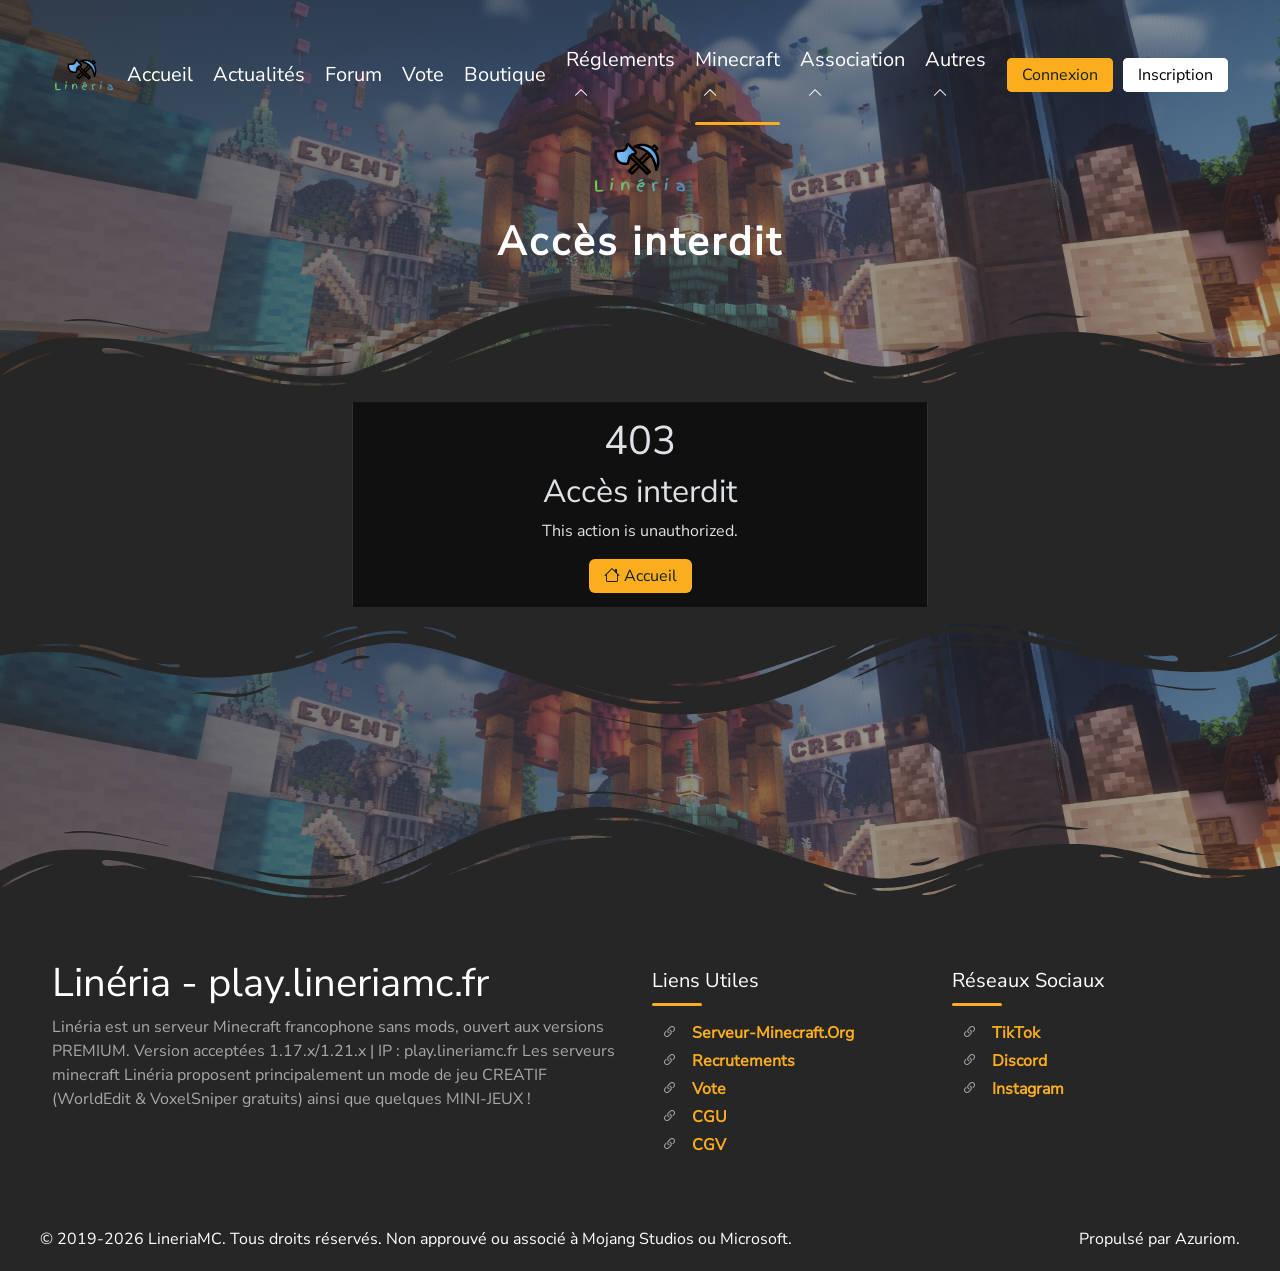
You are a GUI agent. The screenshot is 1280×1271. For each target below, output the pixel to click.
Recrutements (728, 1061)
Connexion (1060, 75)
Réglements (620, 74)
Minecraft (737, 74)
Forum (353, 74)
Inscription (1175, 75)
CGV (694, 1145)
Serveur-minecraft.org (758, 1033)
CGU (694, 1117)
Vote (423, 74)
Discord (1004, 1061)
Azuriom (1205, 1239)
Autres (955, 74)
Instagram (1013, 1089)
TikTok (1001, 1033)
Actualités (259, 74)
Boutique (505, 74)
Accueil (160, 74)
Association (852, 74)
